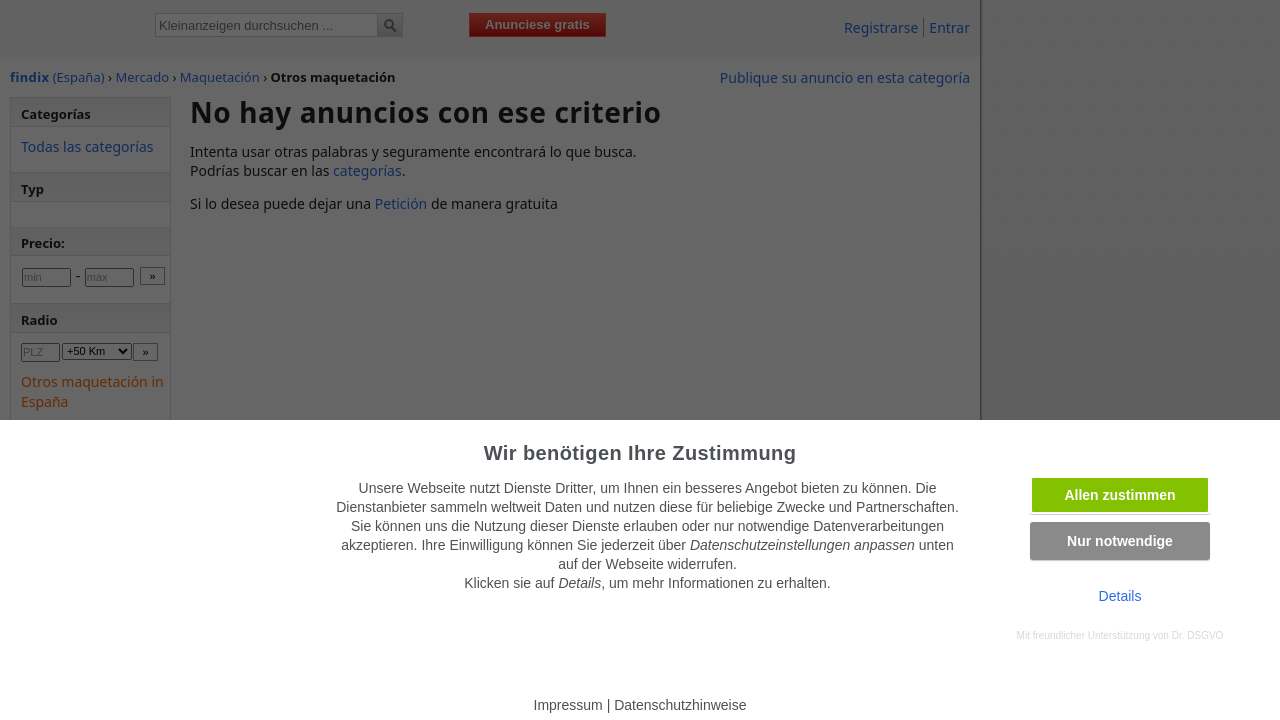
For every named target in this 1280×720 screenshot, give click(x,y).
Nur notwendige (1120, 541)
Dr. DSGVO (1198, 635)
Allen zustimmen (1119, 495)
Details (1120, 596)
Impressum (568, 705)
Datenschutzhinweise (680, 705)
